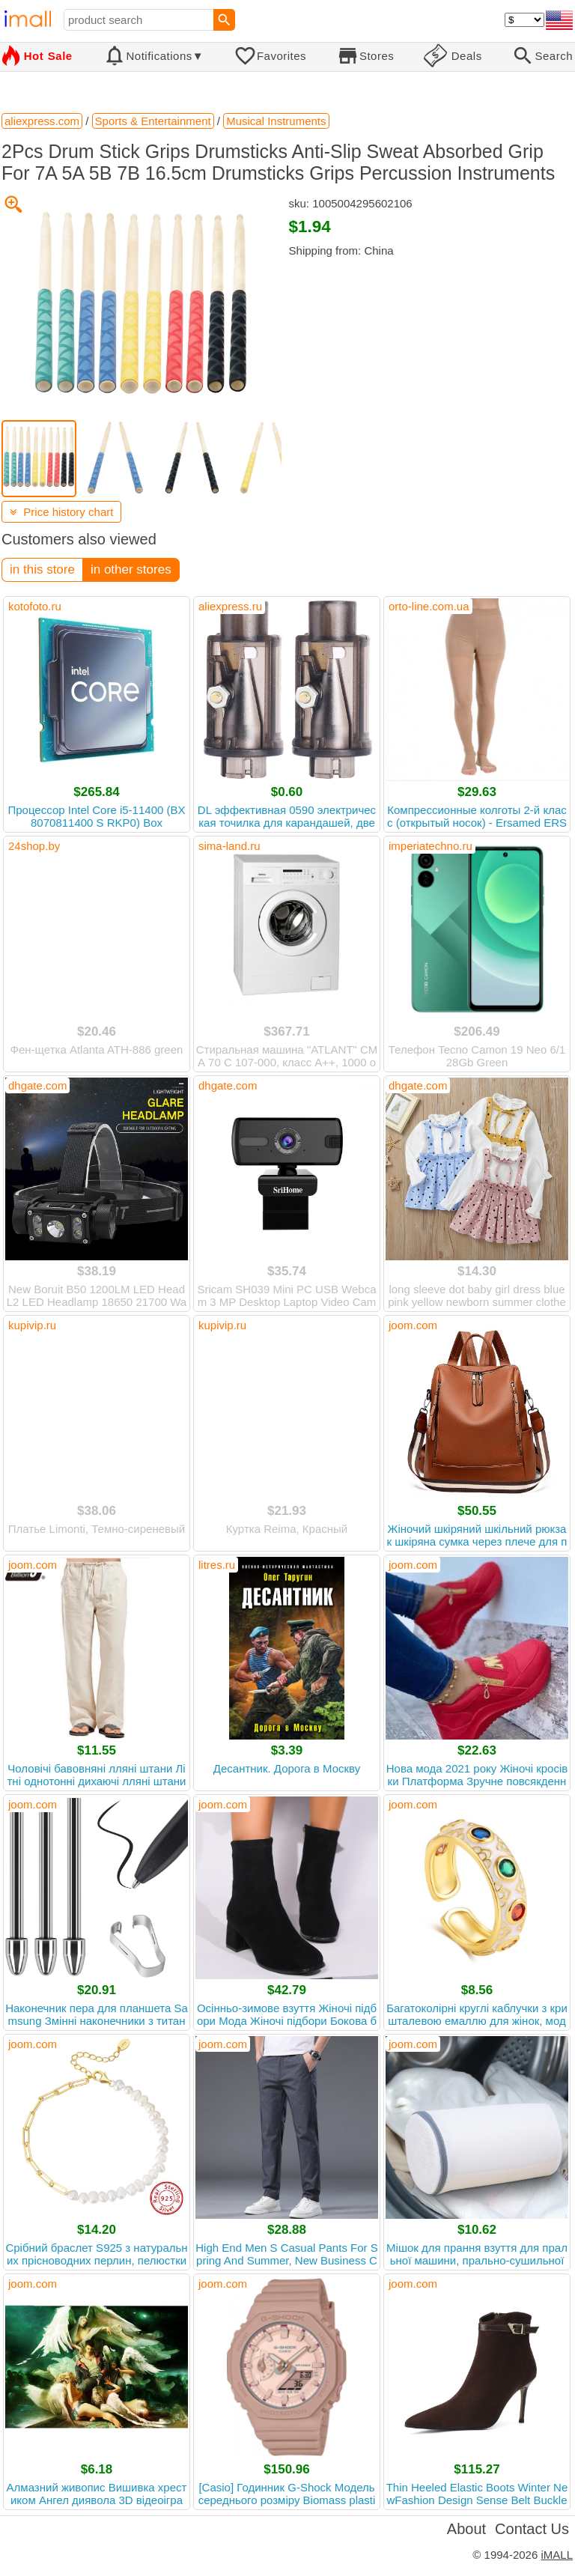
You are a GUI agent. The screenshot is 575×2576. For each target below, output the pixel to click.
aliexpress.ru (230, 606)
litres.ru (216, 1564)
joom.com (413, 1325)
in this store (42, 569)
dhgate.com (37, 1085)
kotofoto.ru (34, 606)
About (466, 2529)
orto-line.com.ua (429, 606)
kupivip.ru (32, 1325)
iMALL (557, 2554)
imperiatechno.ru (430, 845)
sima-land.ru (229, 845)
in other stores (131, 569)
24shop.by (34, 845)
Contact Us (532, 2529)
